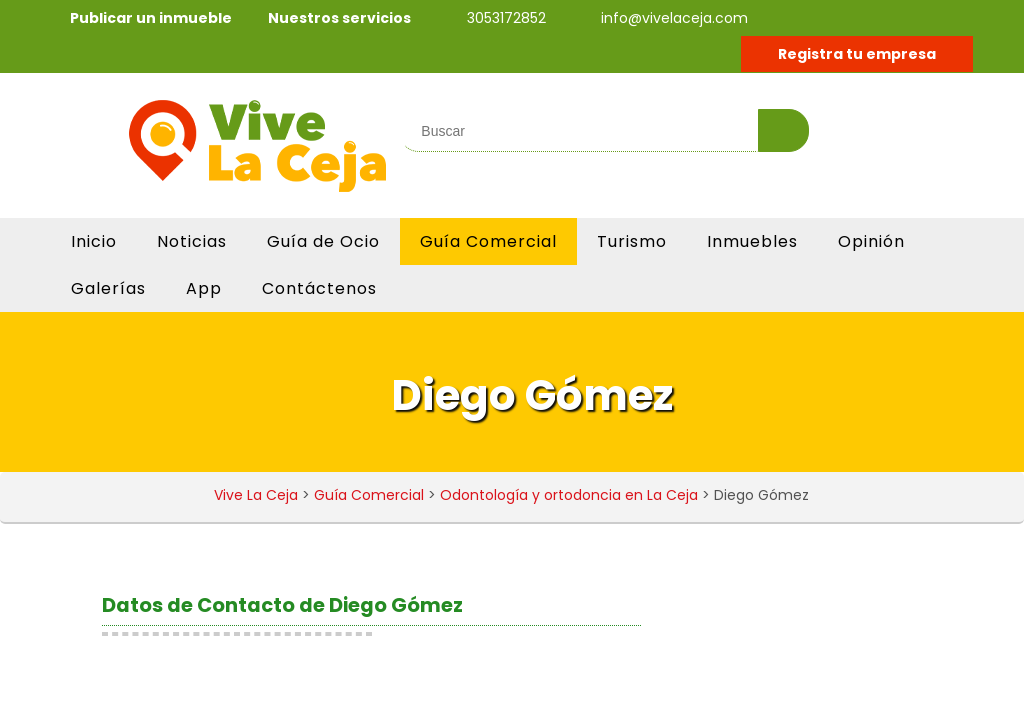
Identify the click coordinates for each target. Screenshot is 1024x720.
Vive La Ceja (256, 495)
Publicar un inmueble (151, 18)
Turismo (632, 241)
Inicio (94, 241)
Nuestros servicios (339, 18)
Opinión (871, 241)
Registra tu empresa (857, 54)
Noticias (192, 241)
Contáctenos (319, 288)
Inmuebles (752, 241)
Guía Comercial (488, 241)
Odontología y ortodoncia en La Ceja (569, 495)
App (204, 288)
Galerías (108, 288)
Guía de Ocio (323, 241)
